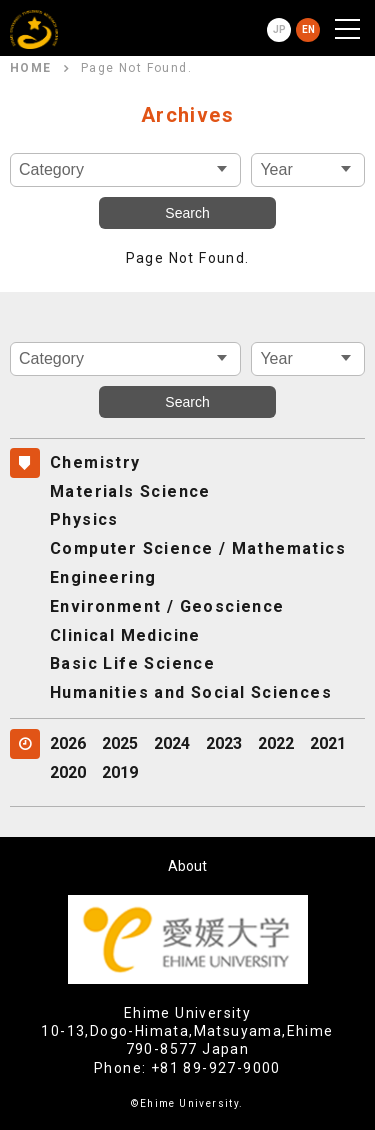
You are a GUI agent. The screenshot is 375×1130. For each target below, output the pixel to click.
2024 (172, 743)
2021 (328, 743)
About (187, 866)
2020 (68, 772)
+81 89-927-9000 (216, 1068)
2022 (276, 743)
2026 (68, 743)
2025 (120, 743)
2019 (120, 772)
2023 (224, 743)
